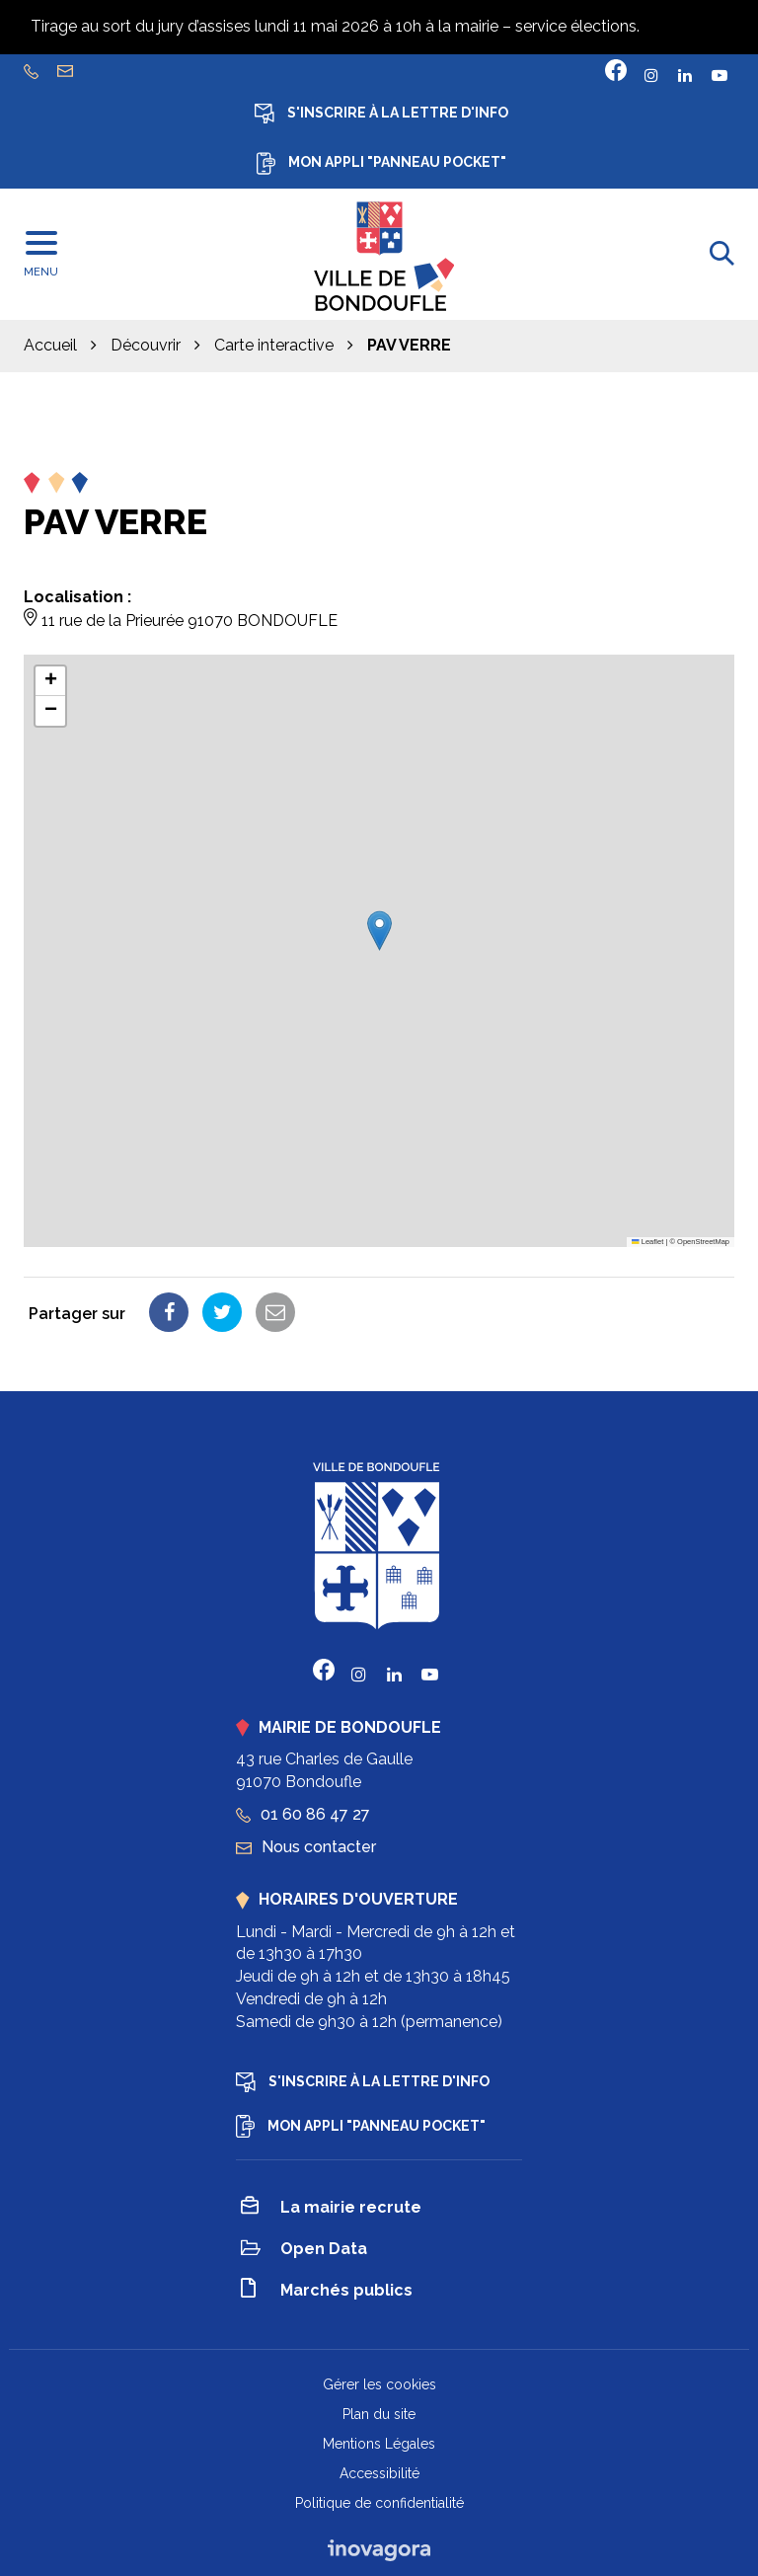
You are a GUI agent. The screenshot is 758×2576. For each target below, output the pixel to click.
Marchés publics (327, 2291)
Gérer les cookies (379, 2384)
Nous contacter (306, 1846)
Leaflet (647, 1241)
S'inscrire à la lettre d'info (381, 113)
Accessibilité (379, 2473)
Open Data (304, 2250)
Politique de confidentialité (379, 2503)
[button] (379, 930)
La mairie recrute (331, 2209)
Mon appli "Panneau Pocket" (381, 163)
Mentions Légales (379, 2444)
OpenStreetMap (703, 1241)
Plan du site (379, 2414)
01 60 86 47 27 (303, 1814)
